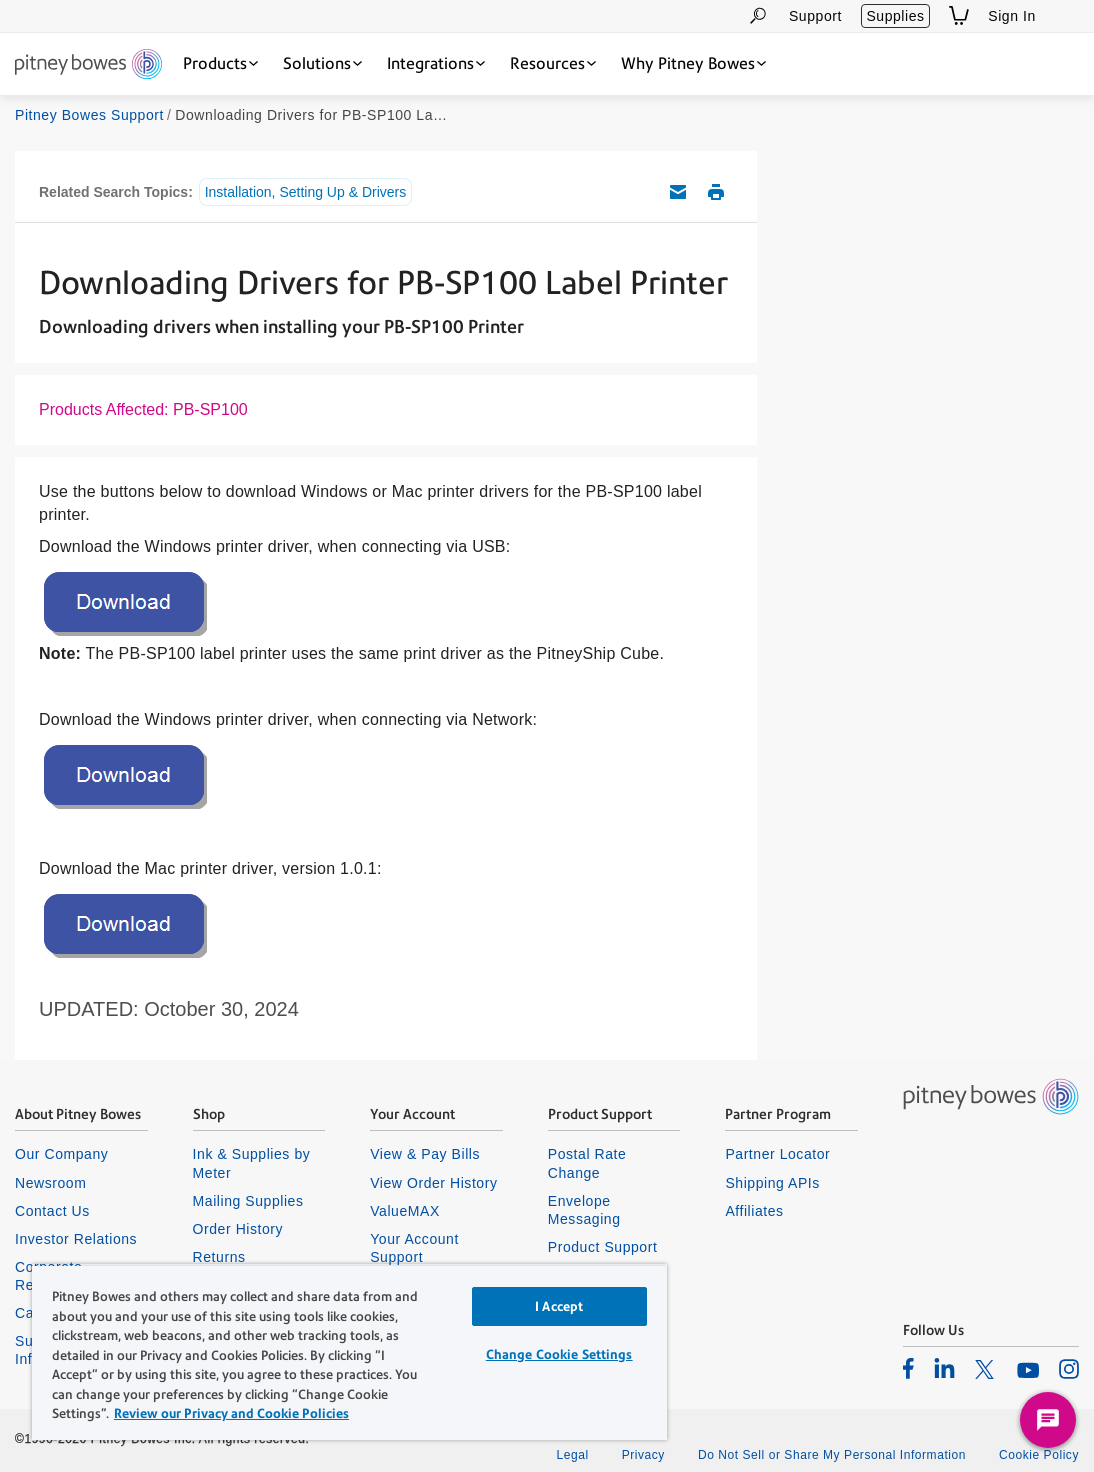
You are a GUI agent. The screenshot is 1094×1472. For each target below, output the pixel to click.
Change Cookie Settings (559, 1354)
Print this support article (716, 192)
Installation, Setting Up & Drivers (306, 192)
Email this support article (678, 192)
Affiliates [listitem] (754, 1211)
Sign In (1012, 16)
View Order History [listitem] (433, 1183)
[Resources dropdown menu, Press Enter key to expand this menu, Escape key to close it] (553, 64)
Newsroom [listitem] (50, 1183)
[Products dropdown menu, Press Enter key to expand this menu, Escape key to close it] (220, 64)
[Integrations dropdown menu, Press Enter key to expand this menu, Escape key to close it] (436, 64)
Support (815, 16)
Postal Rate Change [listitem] (587, 1163)
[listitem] (908, 1368)
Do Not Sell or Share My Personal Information (832, 1455)
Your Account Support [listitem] (414, 1248)
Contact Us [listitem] (52, 1211)
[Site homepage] (88, 65)
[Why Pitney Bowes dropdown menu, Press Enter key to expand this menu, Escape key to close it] (693, 64)
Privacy (643, 1455)
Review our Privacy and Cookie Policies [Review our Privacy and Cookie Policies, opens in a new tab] (231, 1413)
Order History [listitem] (238, 1229)
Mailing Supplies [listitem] (248, 1201)
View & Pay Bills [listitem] (425, 1154)
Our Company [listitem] (61, 1154)
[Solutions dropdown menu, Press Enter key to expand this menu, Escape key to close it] (322, 64)
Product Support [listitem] (603, 1247)
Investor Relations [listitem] (76, 1239)
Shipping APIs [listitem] (772, 1183)
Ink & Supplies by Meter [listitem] (252, 1163)
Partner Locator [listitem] (777, 1154)
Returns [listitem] (219, 1257)
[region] (349, 1352)
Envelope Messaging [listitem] (584, 1210)
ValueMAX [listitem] (405, 1211)
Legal (572, 1455)
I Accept (559, 1306)
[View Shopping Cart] (959, 15)
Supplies (895, 16)
